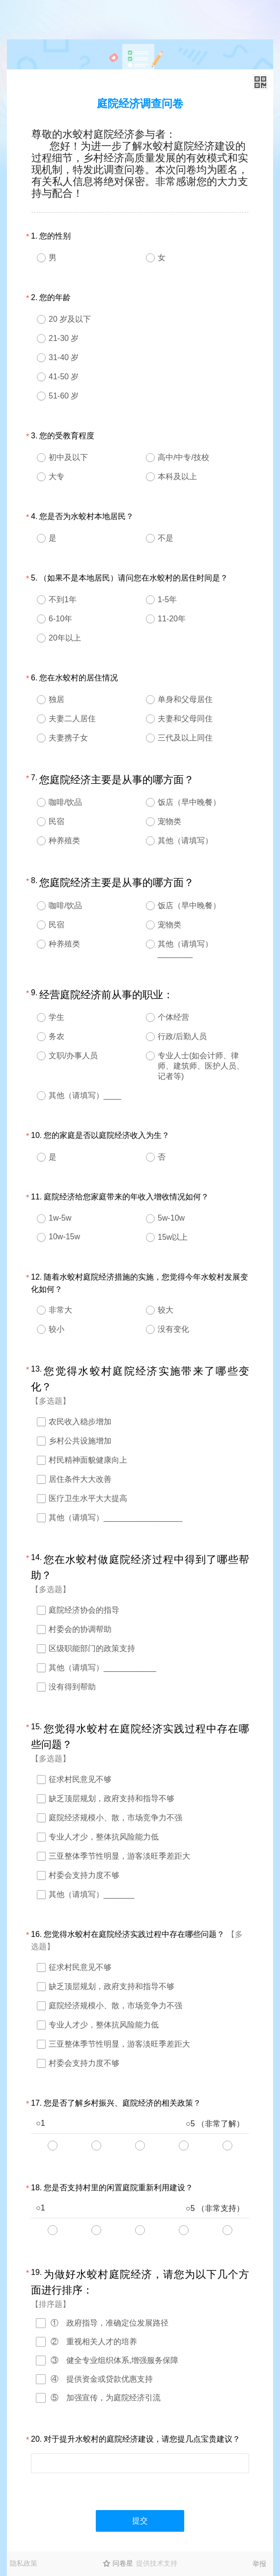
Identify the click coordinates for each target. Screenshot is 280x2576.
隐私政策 (23, 2563)
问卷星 (122, 2563)
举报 (259, 2564)
